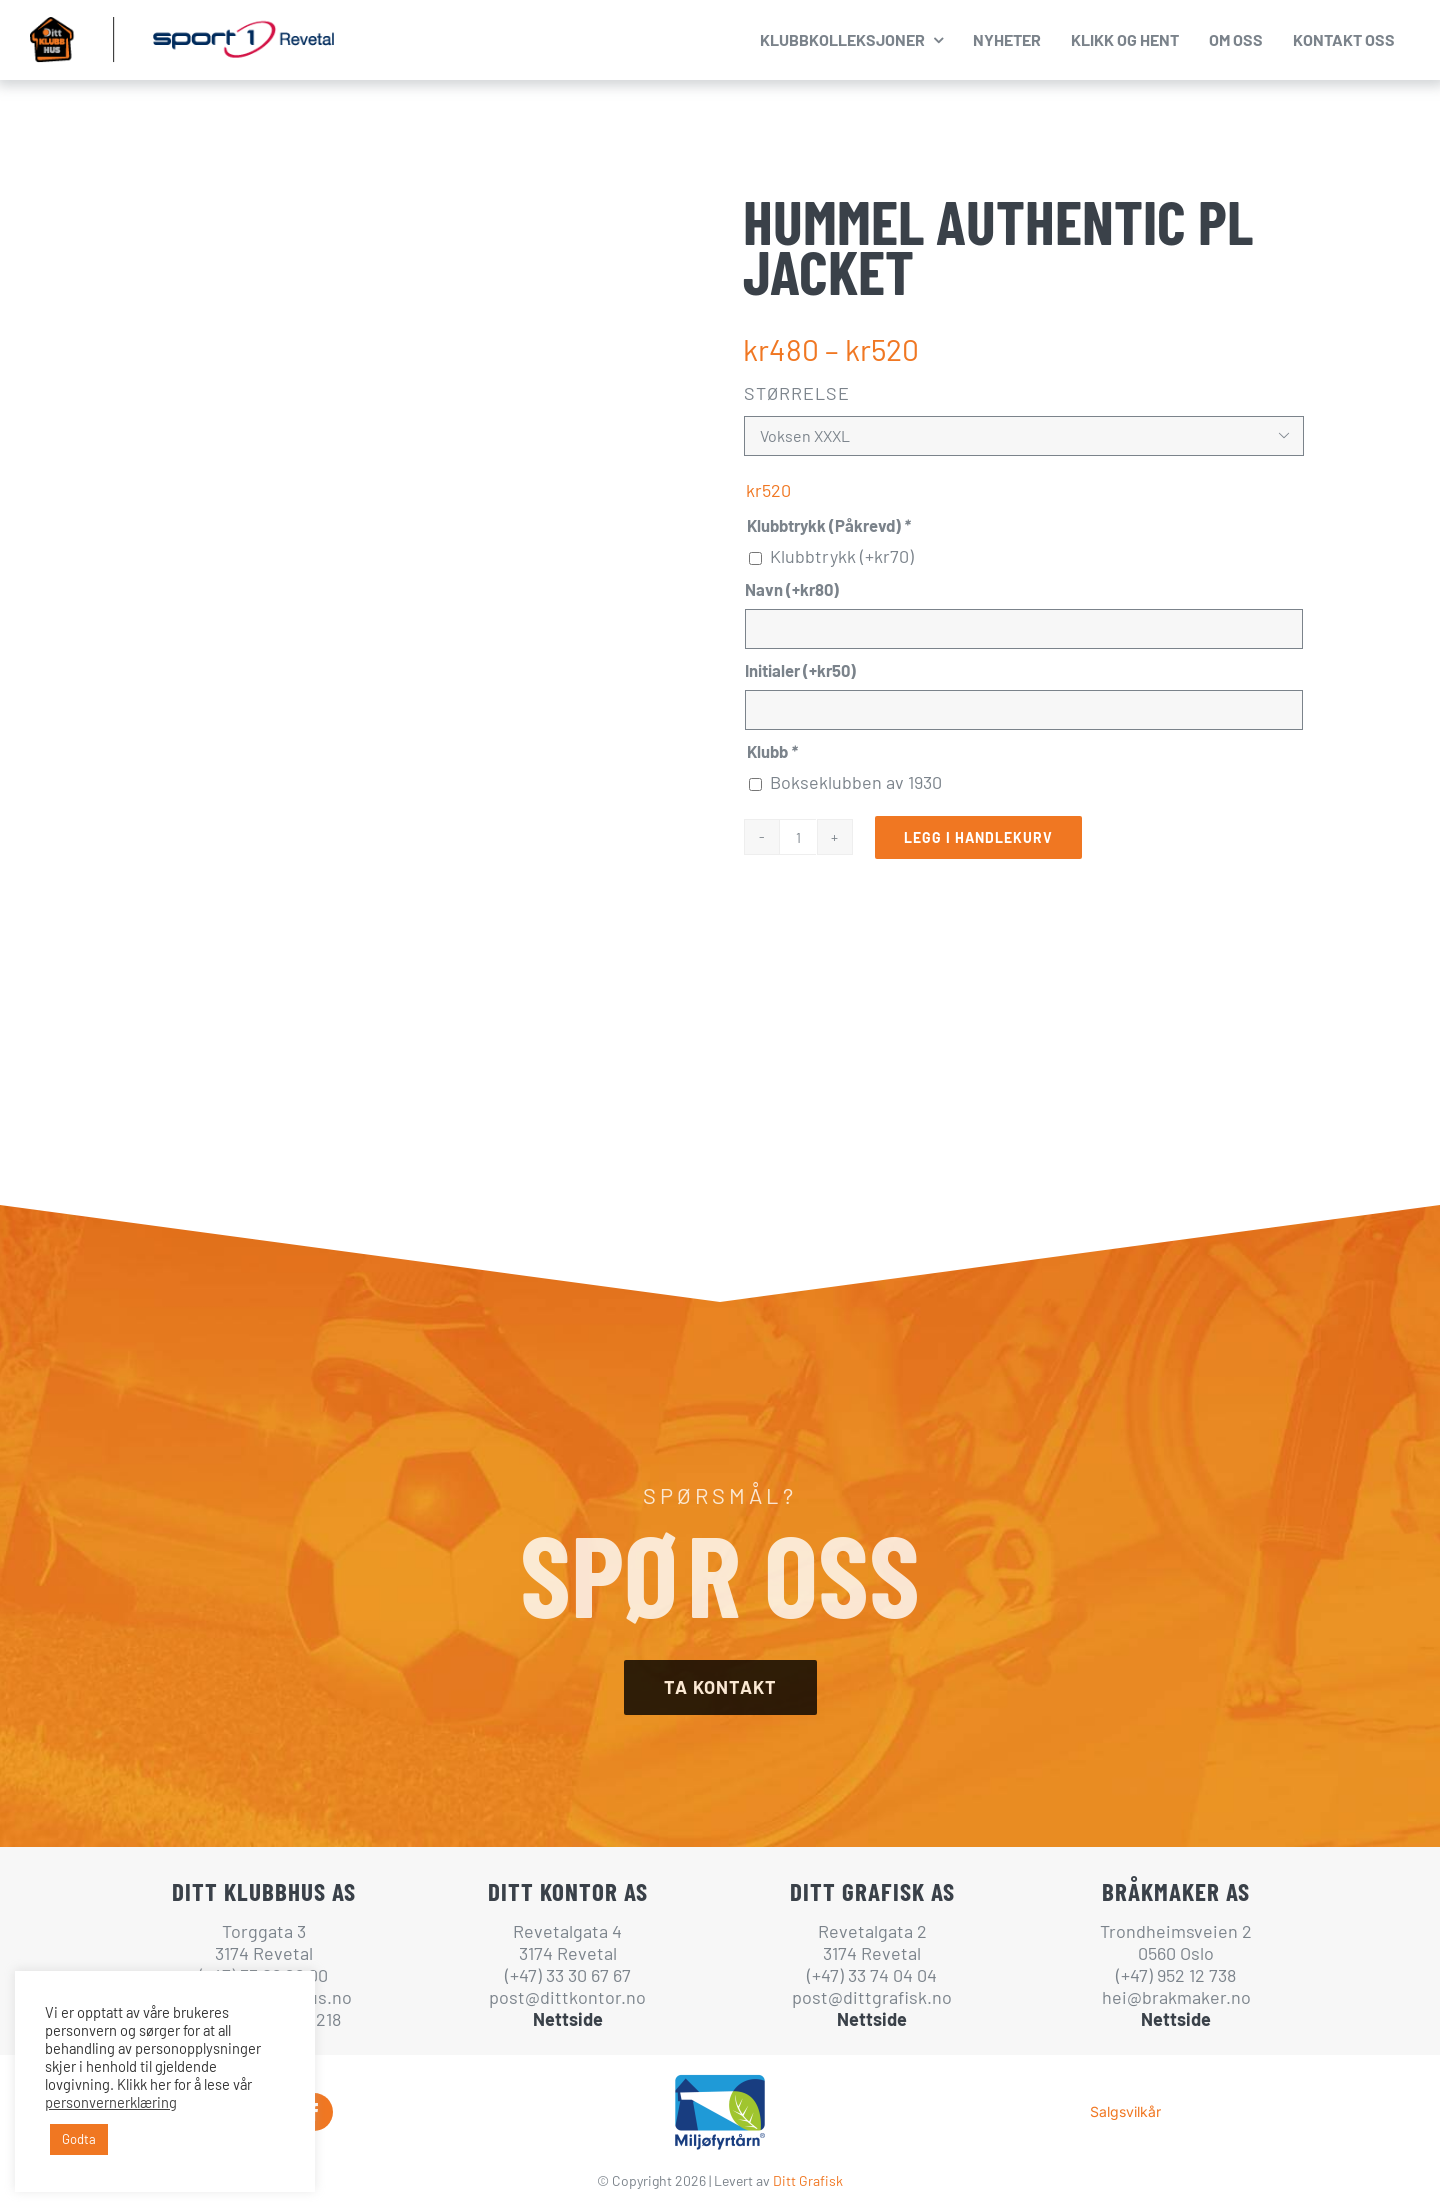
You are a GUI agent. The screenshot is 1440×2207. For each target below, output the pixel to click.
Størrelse (797, 393)
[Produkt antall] (798, 837)
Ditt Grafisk (808, 2180)
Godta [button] (79, 2139)
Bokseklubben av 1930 (856, 782)
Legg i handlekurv (978, 837)
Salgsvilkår (1125, 2111)
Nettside (568, 2019)
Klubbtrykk (842, 556)
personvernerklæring (111, 2102)
